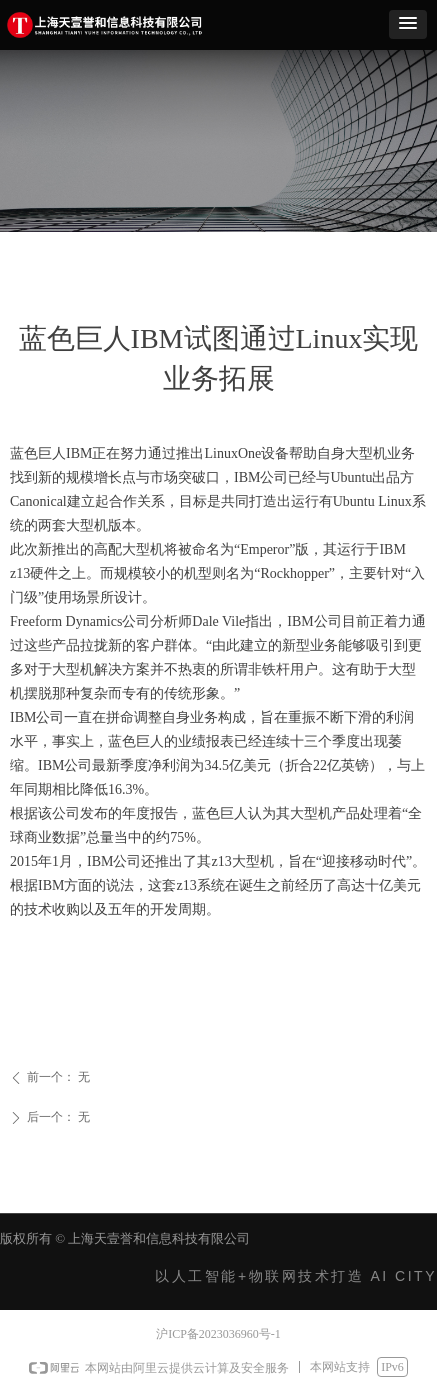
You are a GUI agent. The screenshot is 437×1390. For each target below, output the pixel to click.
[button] (408, 24)
